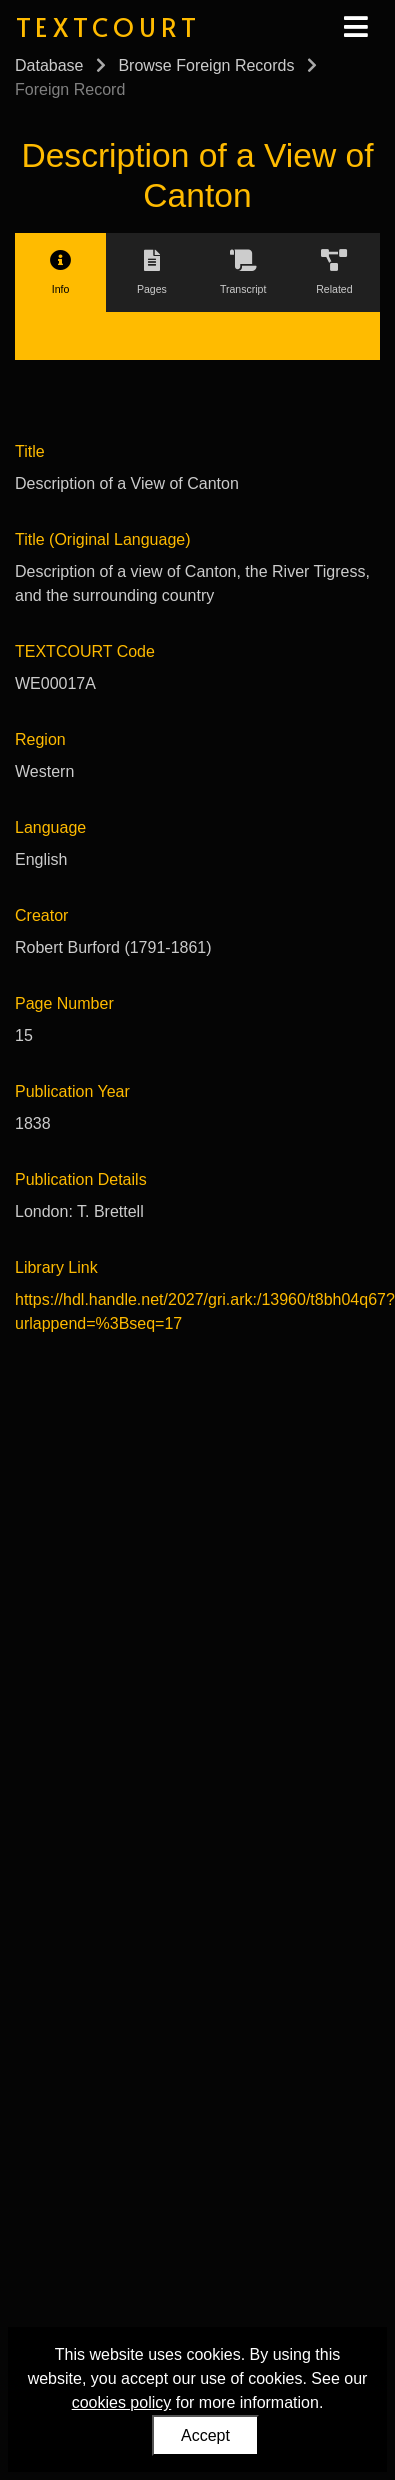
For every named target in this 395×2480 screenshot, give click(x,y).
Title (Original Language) (103, 539)
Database (49, 65)
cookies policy (122, 2402)
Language (50, 827)
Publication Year (72, 1091)
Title (30, 451)
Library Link (56, 1267)
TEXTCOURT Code (85, 651)
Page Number (64, 1003)
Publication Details (81, 1179)
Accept (205, 2435)
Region (40, 739)
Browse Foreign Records (206, 65)
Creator (41, 915)
